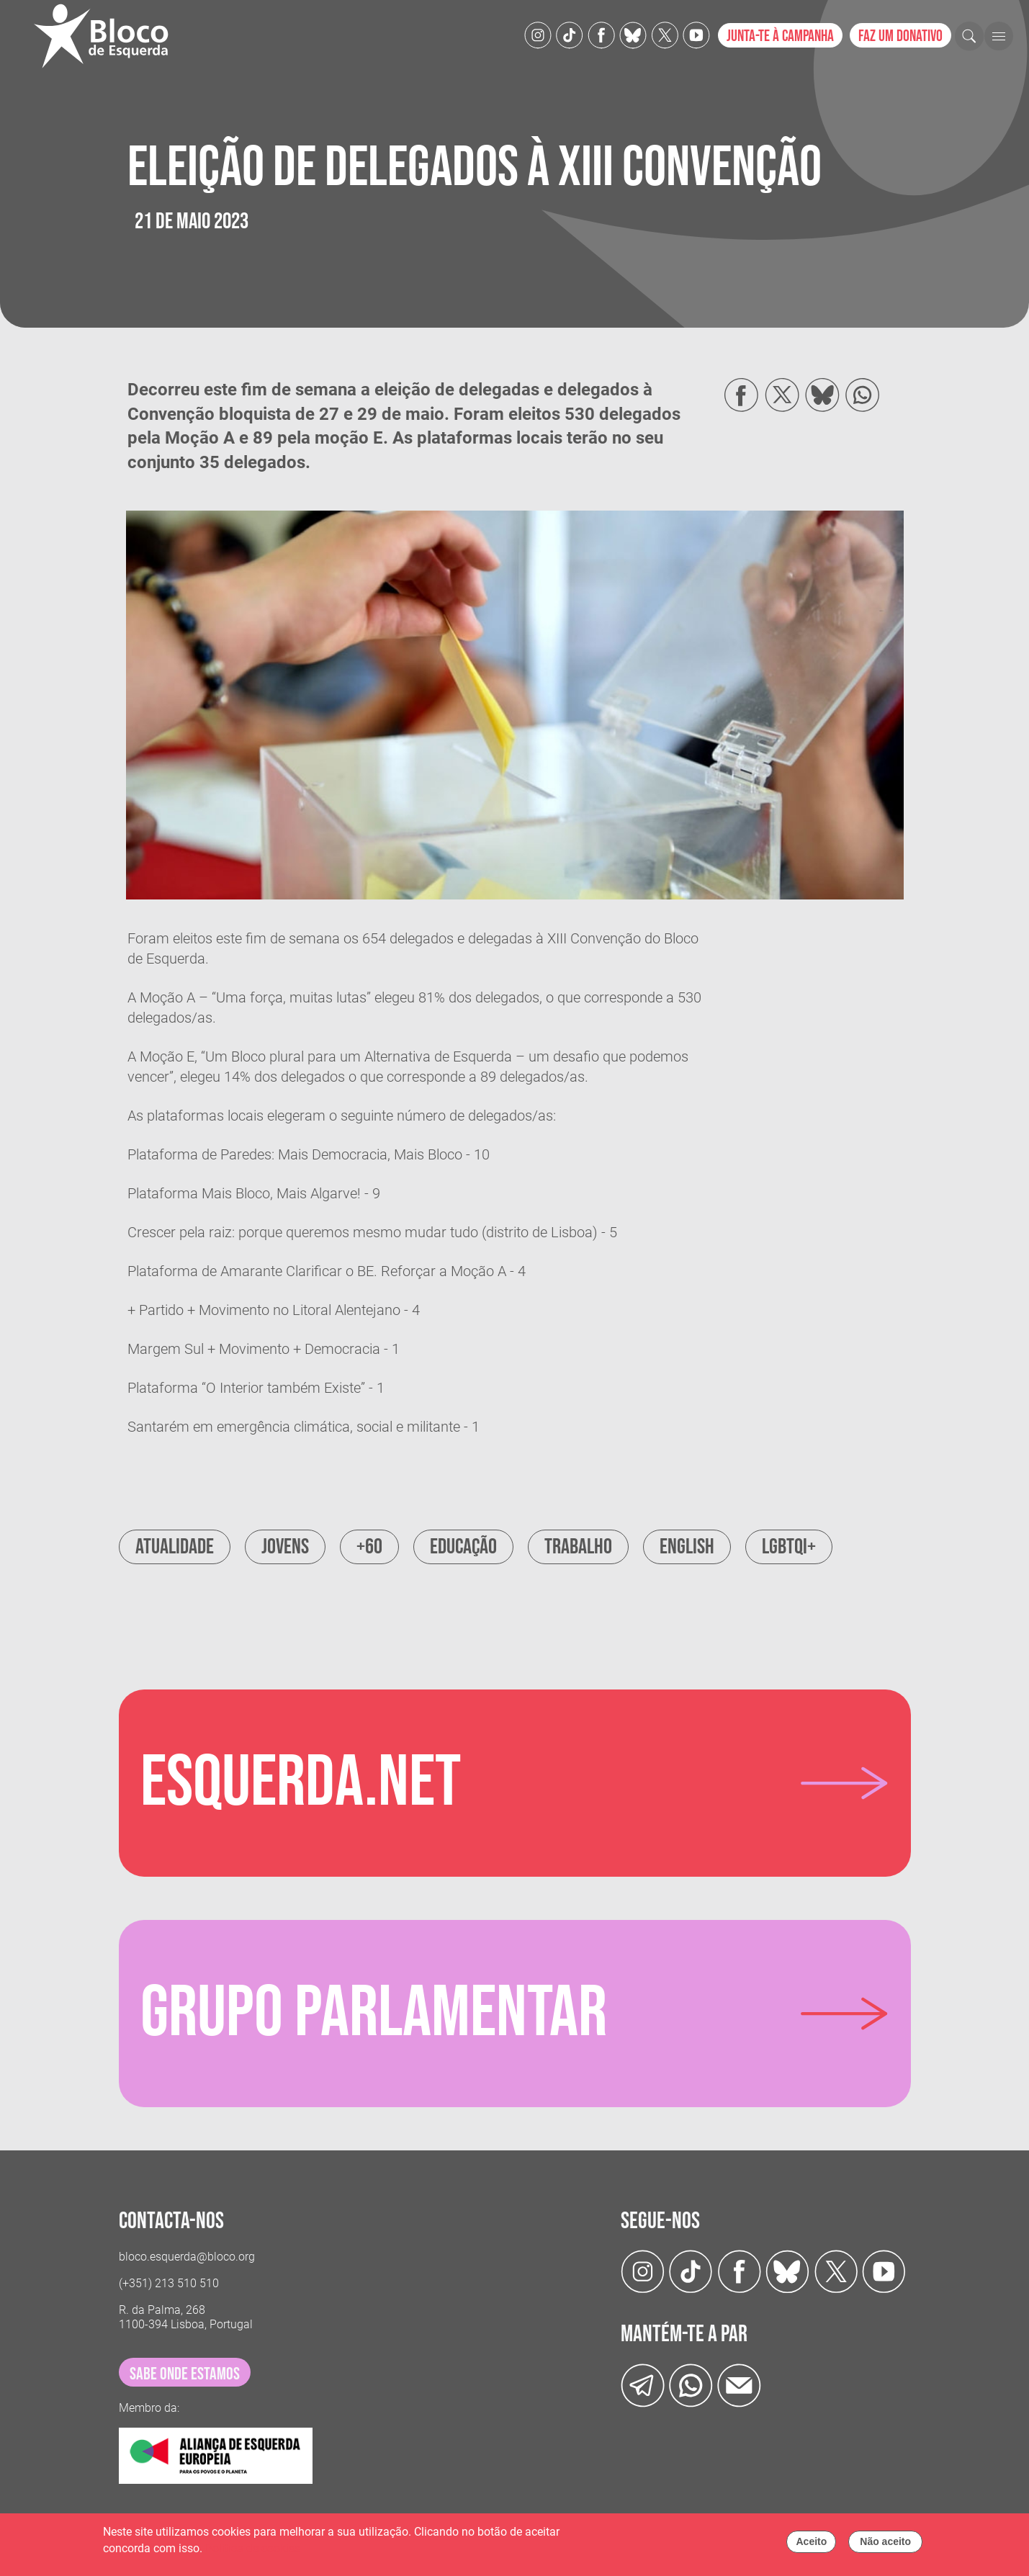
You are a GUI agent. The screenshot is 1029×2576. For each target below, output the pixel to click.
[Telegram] (643, 2384)
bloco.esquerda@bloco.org (187, 2256)
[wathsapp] (691, 2384)
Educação (463, 1547)
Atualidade (174, 1547)
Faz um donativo (900, 36)
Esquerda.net (300, 1783)
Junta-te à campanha (780, 36)
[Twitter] (633, 34)
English (687, 1547)
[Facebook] (601, 34)
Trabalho (578, 1547)
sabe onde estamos (185, 2374)
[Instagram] (538, 34)
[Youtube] (696, 34)
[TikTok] (569, 34)
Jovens (285, 1547)
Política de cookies (252, 2552)
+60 (369, 1547)
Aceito (811, 2545)
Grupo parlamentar (373, 2013)
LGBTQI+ (789, 1547)
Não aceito (885, 2545)
